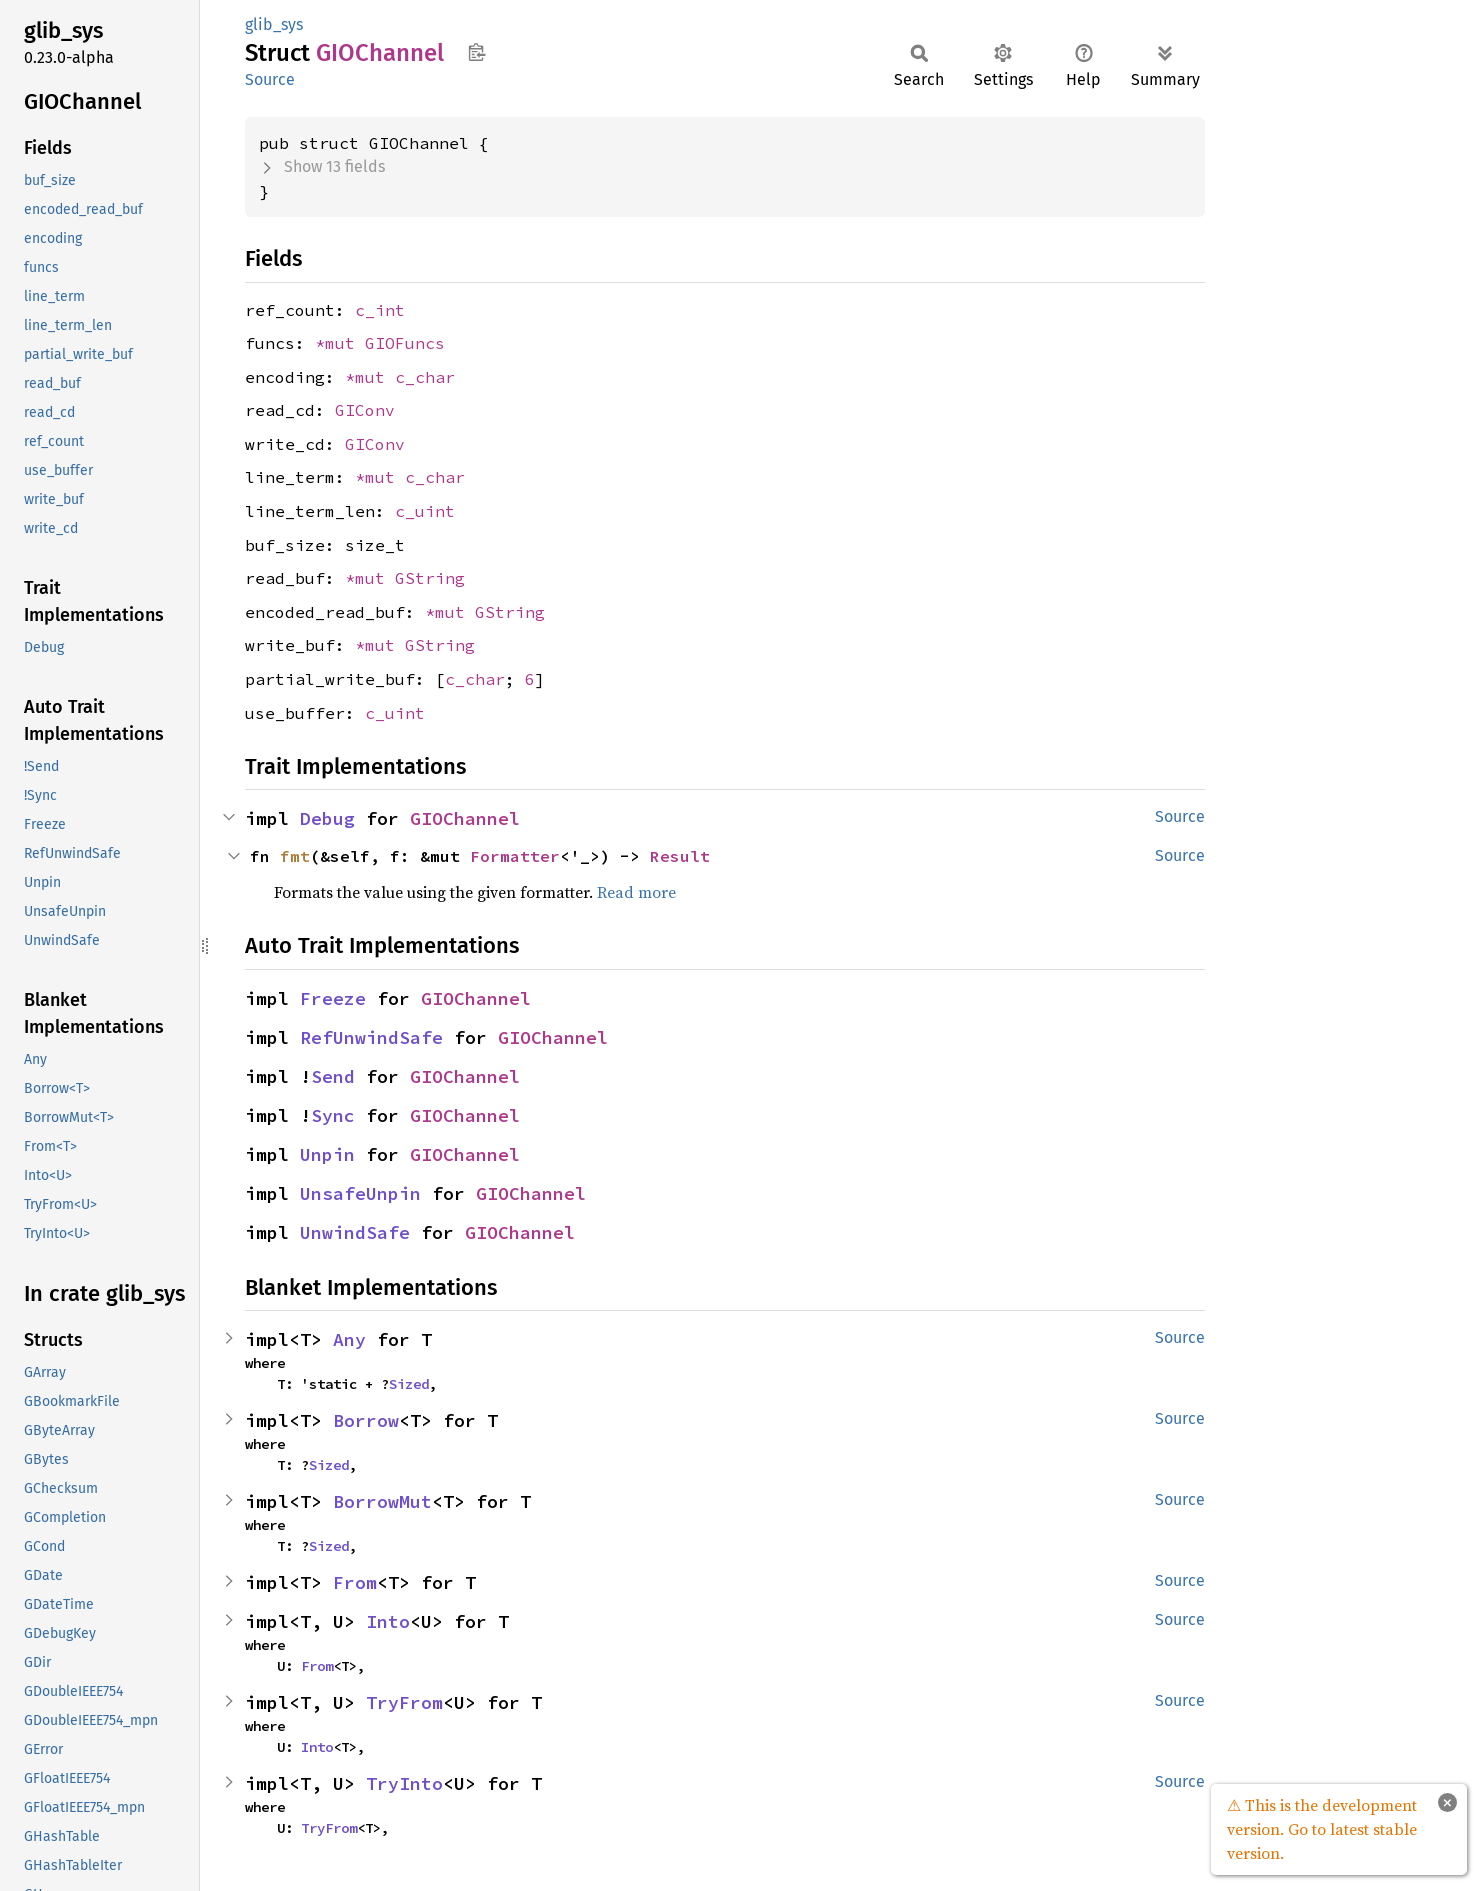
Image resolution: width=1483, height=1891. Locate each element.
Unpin (327, 1154)
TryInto (404, 1783)
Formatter (515, 856)
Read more (636, 892)
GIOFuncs (405, 343)
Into (388, 1621)
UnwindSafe (355, 1232)
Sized (409, 1384)
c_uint (425, 511)
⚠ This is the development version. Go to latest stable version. (1322, 1829)
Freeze (333, 998)
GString (430, 578)
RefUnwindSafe (371, 1037)
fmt (295, 856)
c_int (380, 310)
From (355, 1582)
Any (349, 1339)
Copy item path (476, 52)
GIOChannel (465, 818)
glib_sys (274, 24)
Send (333, 1076)
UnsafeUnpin (360, 1193)
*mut (340, 343)
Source (270, 79)
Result (680, 856)
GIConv (365, 410)
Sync (333, 1115)
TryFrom (404, 1702)
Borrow (366, 1420)
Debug (327, 818)
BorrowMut (382, 1501)
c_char (425, 377)
